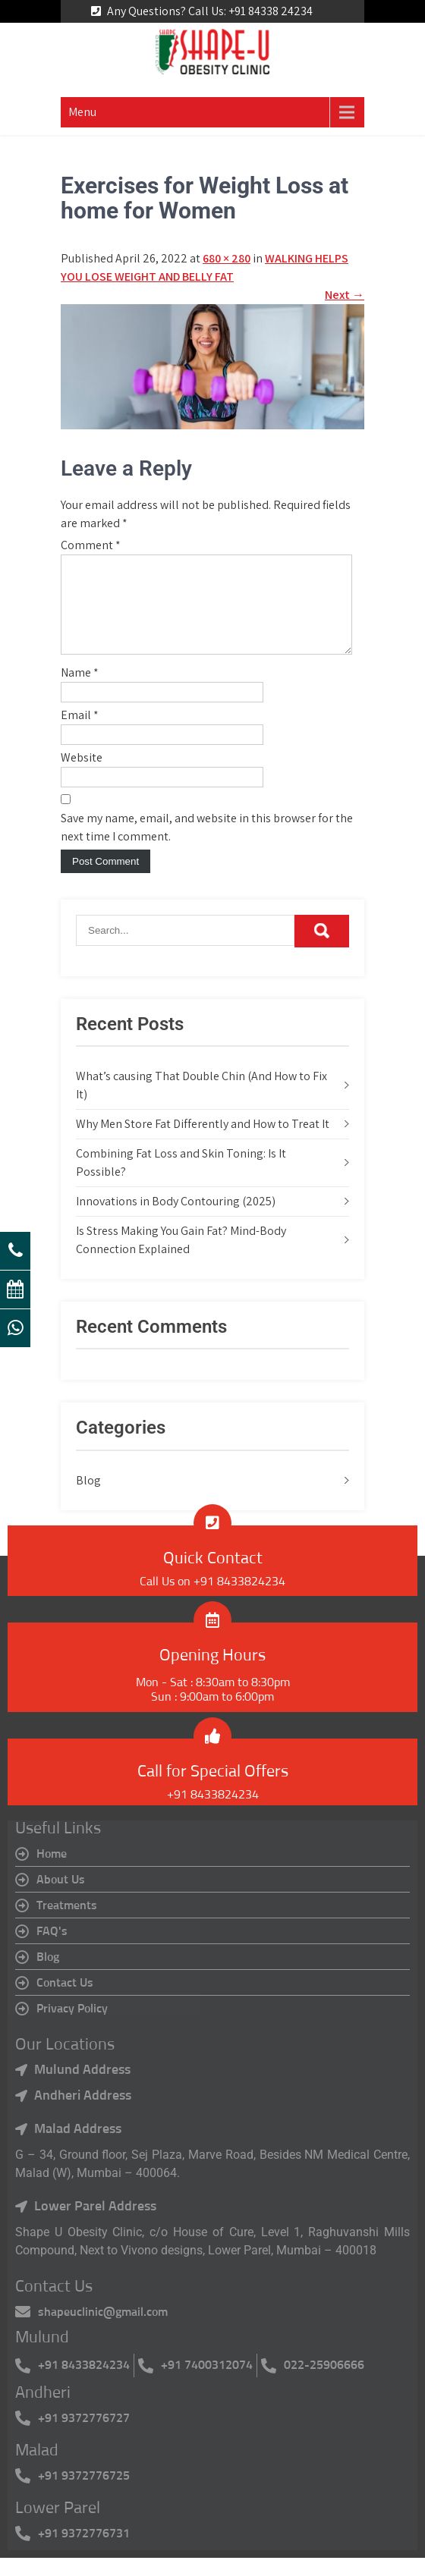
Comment (91, 545)
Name (80, 691)
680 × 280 (226, 258)
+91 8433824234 (213, 1813)
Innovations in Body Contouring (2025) (175, 1219)
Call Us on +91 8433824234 (212, 1600)
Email (80, 733)
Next (344, 295)
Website (81, 776)
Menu (82, 112)
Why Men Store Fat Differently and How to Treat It (202, 1142)
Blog (88, 1498)
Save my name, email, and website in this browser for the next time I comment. (207, 845)
